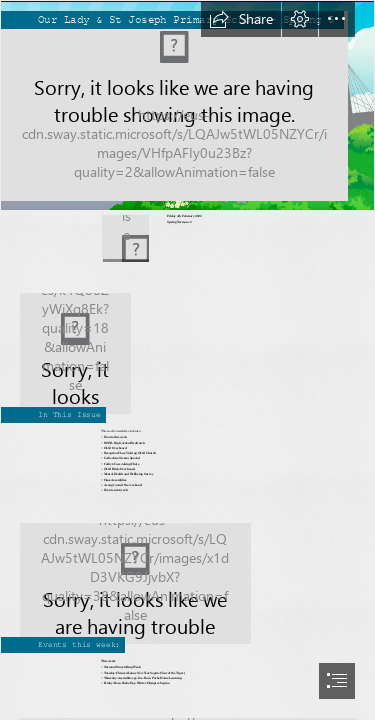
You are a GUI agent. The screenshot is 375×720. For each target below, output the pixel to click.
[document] (187, 360)
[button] (241, 19)
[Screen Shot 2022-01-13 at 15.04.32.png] (187, 105)
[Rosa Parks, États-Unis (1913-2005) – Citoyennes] (187, 346)
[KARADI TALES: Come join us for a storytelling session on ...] (187, 576)
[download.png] (125, 238)
